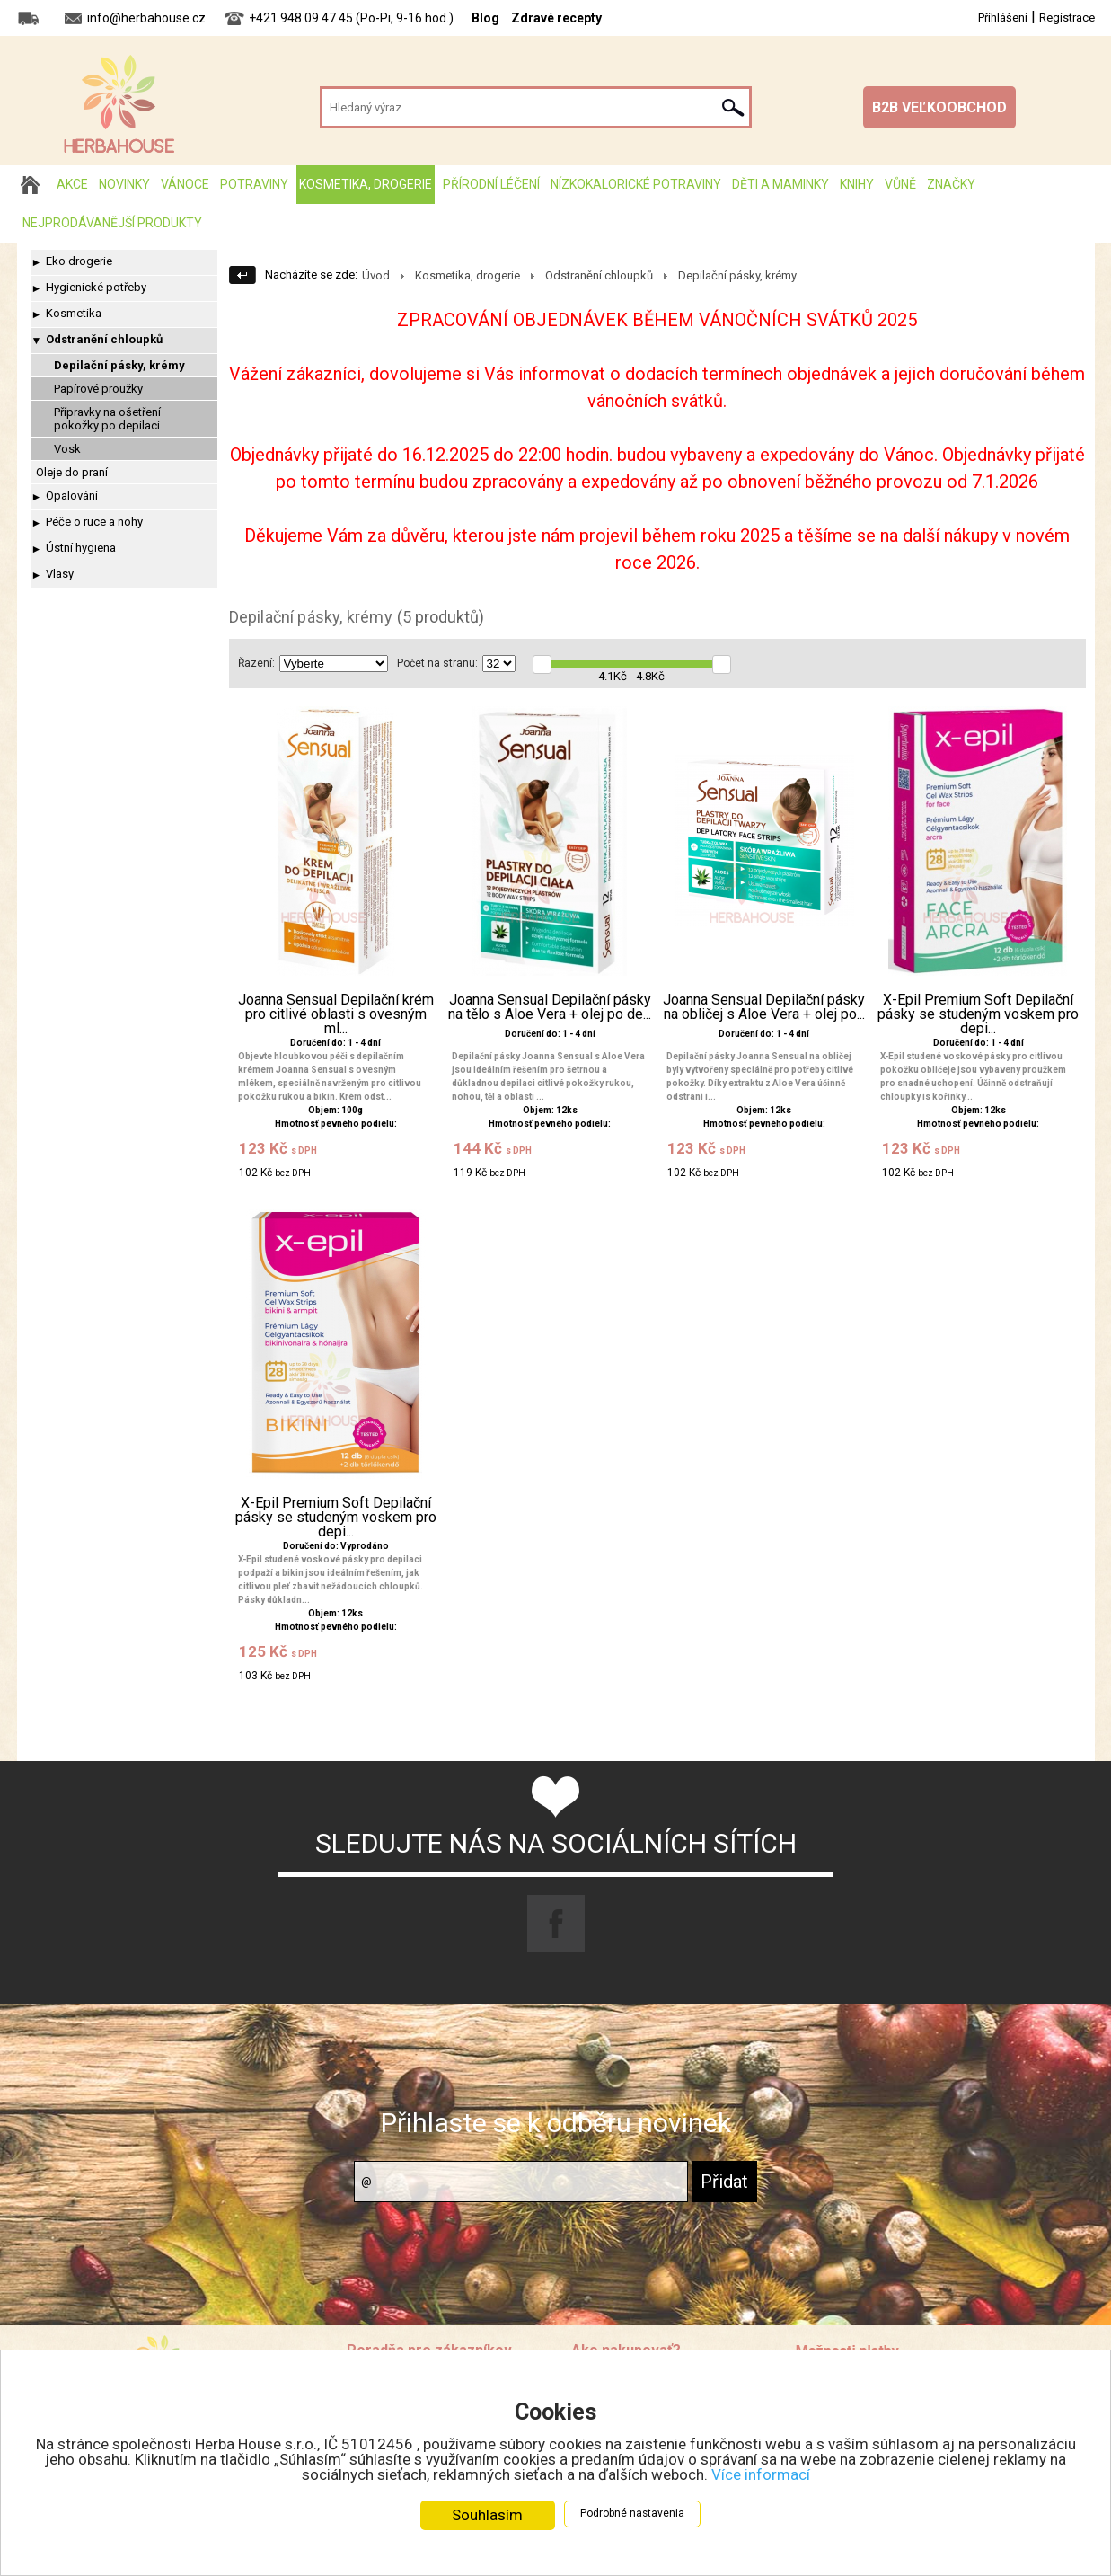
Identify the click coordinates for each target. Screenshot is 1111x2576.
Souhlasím (487, 2515)
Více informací (760, 2474)
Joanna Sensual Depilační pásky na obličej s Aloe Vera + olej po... (764, 1007)
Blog (485, 18)
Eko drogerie (79, 261)
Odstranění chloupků (104, 339)
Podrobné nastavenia (632, 2513)
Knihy (857, 184)
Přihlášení (1002, 17)
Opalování (72, 495)
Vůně (900, 184)
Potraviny (254, 184)
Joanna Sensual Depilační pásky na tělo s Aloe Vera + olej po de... (549, 1007)
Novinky (124, 184)
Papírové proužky (98, 388)
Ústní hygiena (81, 547)
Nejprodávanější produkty (112, 223)
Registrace (1067, 17)
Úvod (376, 275)
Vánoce (185, 184)
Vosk (67, 449)
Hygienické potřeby (96, 287)
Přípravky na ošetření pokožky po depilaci (107, 418)
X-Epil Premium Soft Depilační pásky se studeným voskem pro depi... (978, 1014)
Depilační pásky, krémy (119, 365)
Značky (951, 184)
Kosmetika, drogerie (365, 184)
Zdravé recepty (556, 18)
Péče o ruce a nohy (94, 521)
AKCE (72, 184)
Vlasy (60, 573)
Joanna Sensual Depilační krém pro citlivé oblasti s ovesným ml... (336, 1014)
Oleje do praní (72, 472)
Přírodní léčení (491, 184)
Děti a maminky (780, 184)
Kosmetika (73, 313)
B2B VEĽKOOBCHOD (939, 107)
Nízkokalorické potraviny (636, 184)
